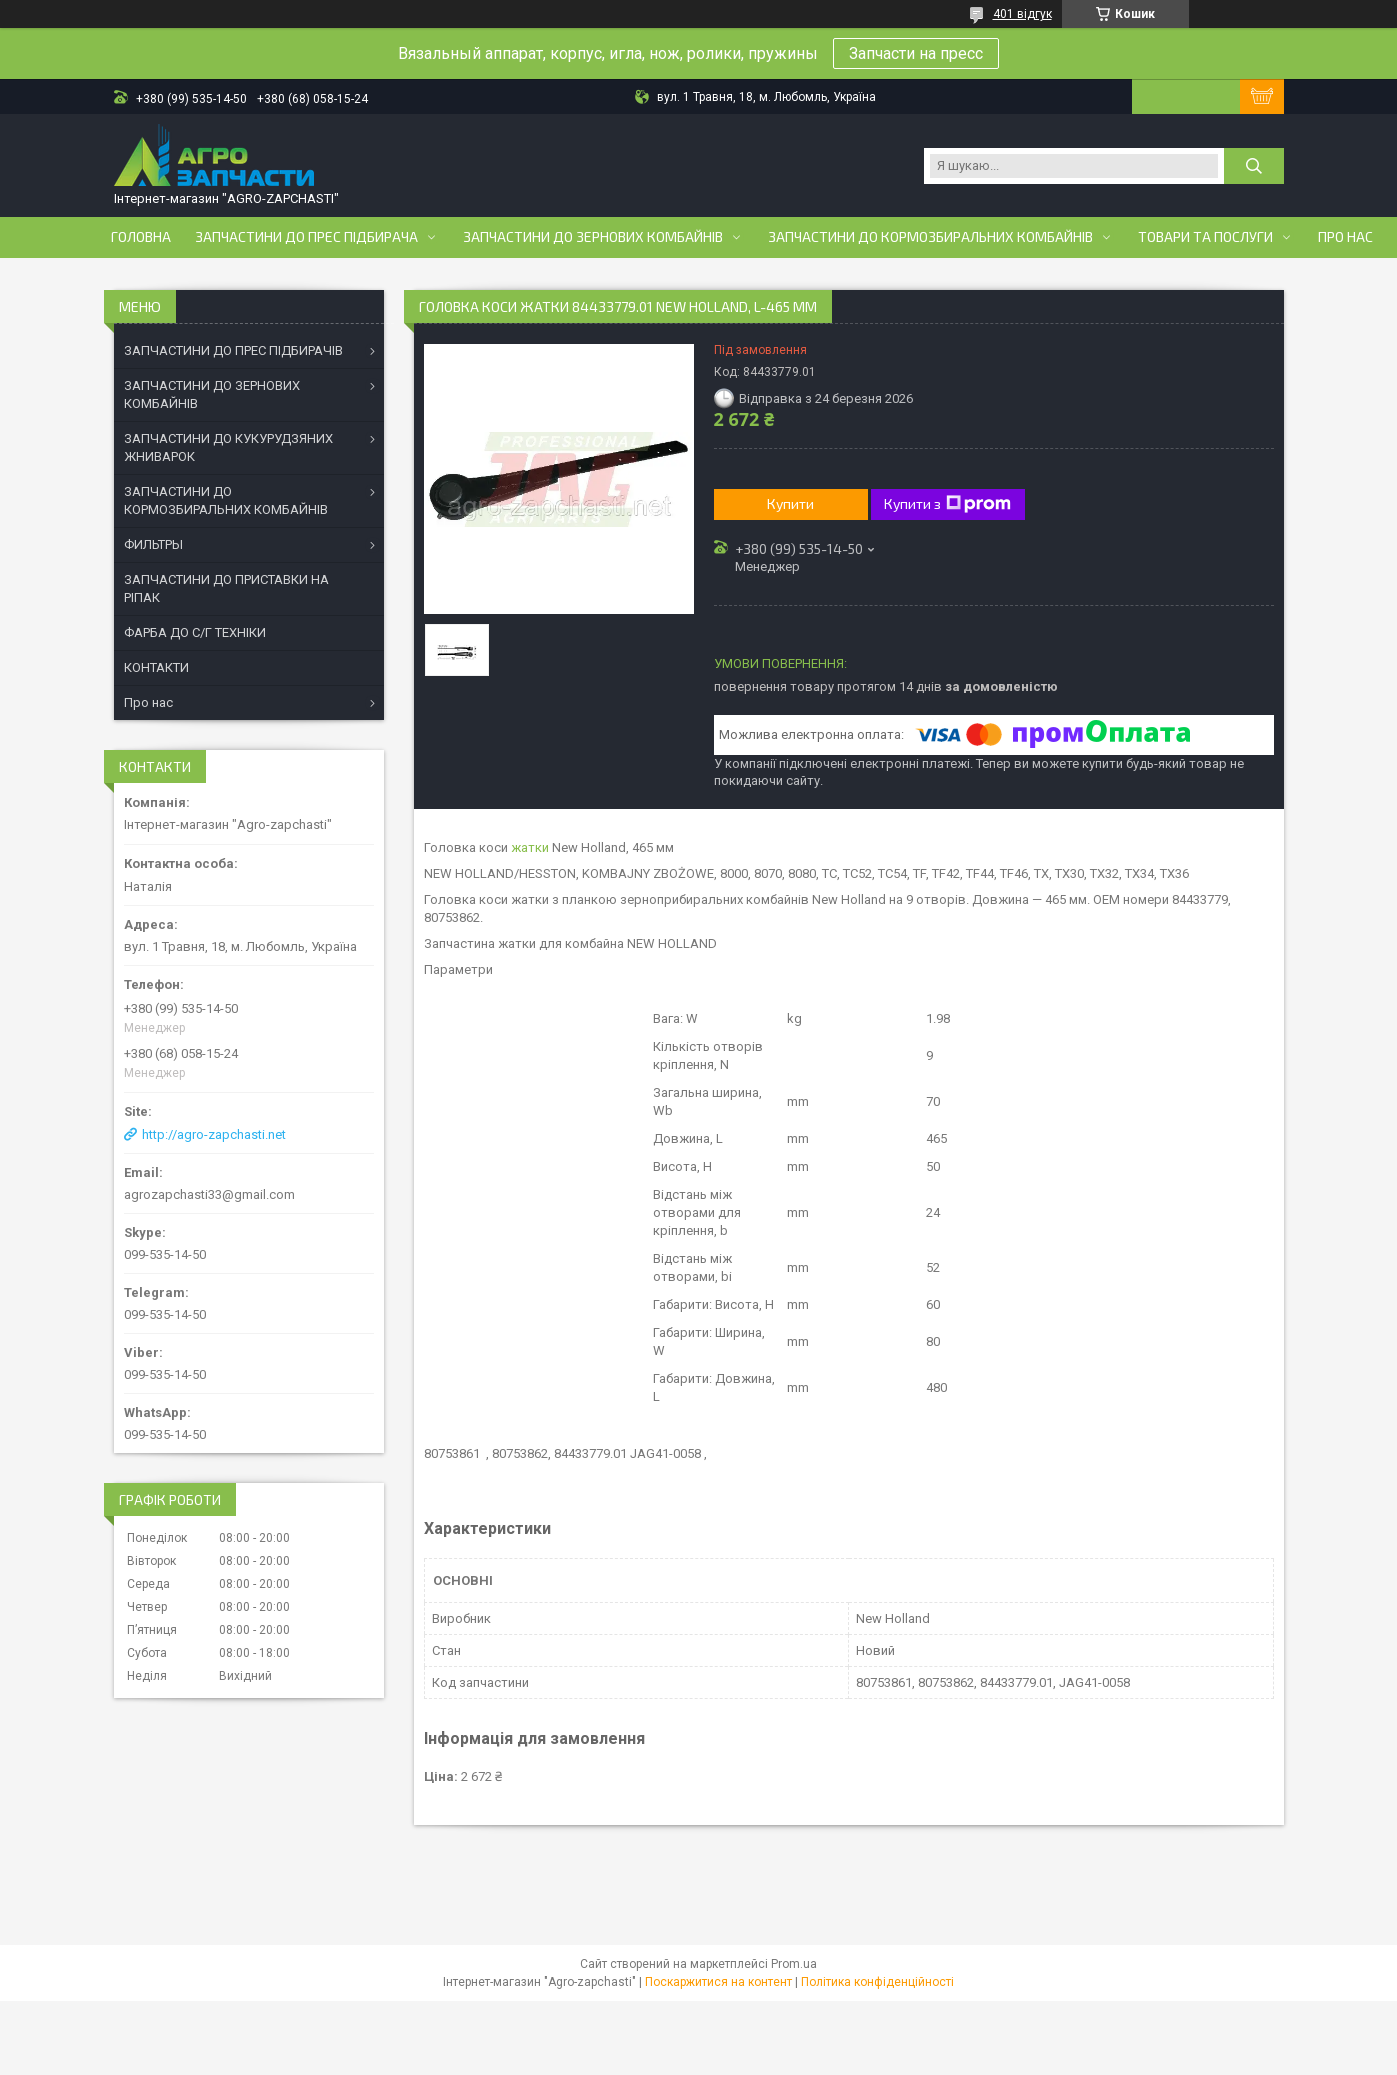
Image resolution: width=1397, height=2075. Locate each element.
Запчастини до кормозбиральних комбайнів (930, 237)
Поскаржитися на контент (718, 1982)
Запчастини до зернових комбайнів (593, 237)
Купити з (947, 504)
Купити (790, 503)
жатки (530, 847)
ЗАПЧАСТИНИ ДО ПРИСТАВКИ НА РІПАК (226, 588)
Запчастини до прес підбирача (306, 237)
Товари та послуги (1205, 237)
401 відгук (1022, 14)
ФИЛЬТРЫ (153, 544)
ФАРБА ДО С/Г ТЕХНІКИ (195, 632)
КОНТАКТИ (156, 667)
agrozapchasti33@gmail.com (209, 1194)
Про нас (1345, 237)
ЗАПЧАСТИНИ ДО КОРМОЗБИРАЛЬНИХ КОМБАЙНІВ (226, 500)
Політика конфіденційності (877, 1982)
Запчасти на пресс (916, 53)
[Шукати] (1254, 166)
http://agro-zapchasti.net (214, 1134)
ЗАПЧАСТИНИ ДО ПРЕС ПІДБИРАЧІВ (233, 350)
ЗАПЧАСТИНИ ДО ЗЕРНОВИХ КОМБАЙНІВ (212, 394)
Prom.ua (794, 1964)
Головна (141, 237)
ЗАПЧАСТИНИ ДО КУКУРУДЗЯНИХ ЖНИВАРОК (228, 447)
